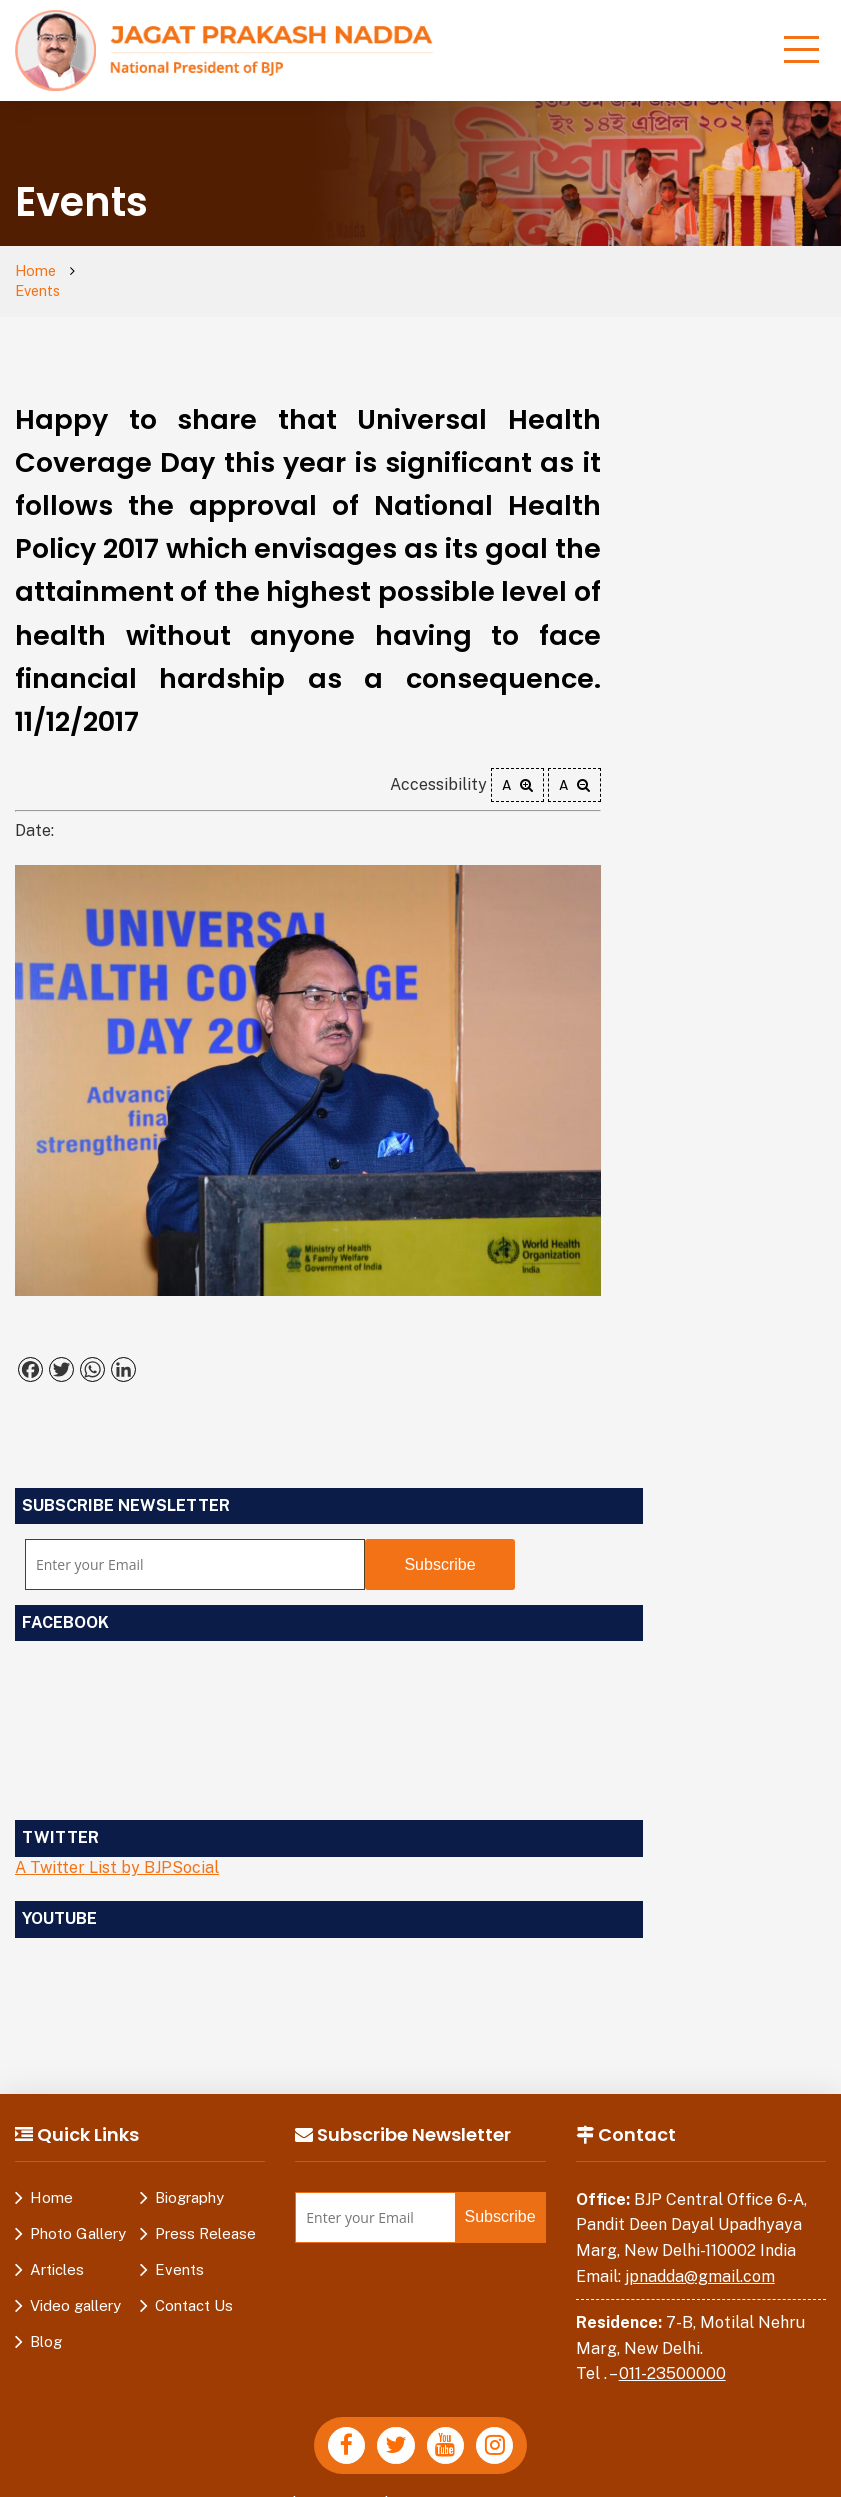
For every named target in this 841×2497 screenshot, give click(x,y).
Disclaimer (342, 2486)
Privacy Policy (235, 2486)
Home (36, 271)
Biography (189, 2177)
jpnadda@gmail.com (700, 2256)
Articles (57, 2249)
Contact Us (194, 2285)
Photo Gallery (78, 2213)
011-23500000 (672, 2354)
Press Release (205, 2213)
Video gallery (75, 2285)
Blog (46, 2321)
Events (112, 271)
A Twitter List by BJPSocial (117, 1847)
